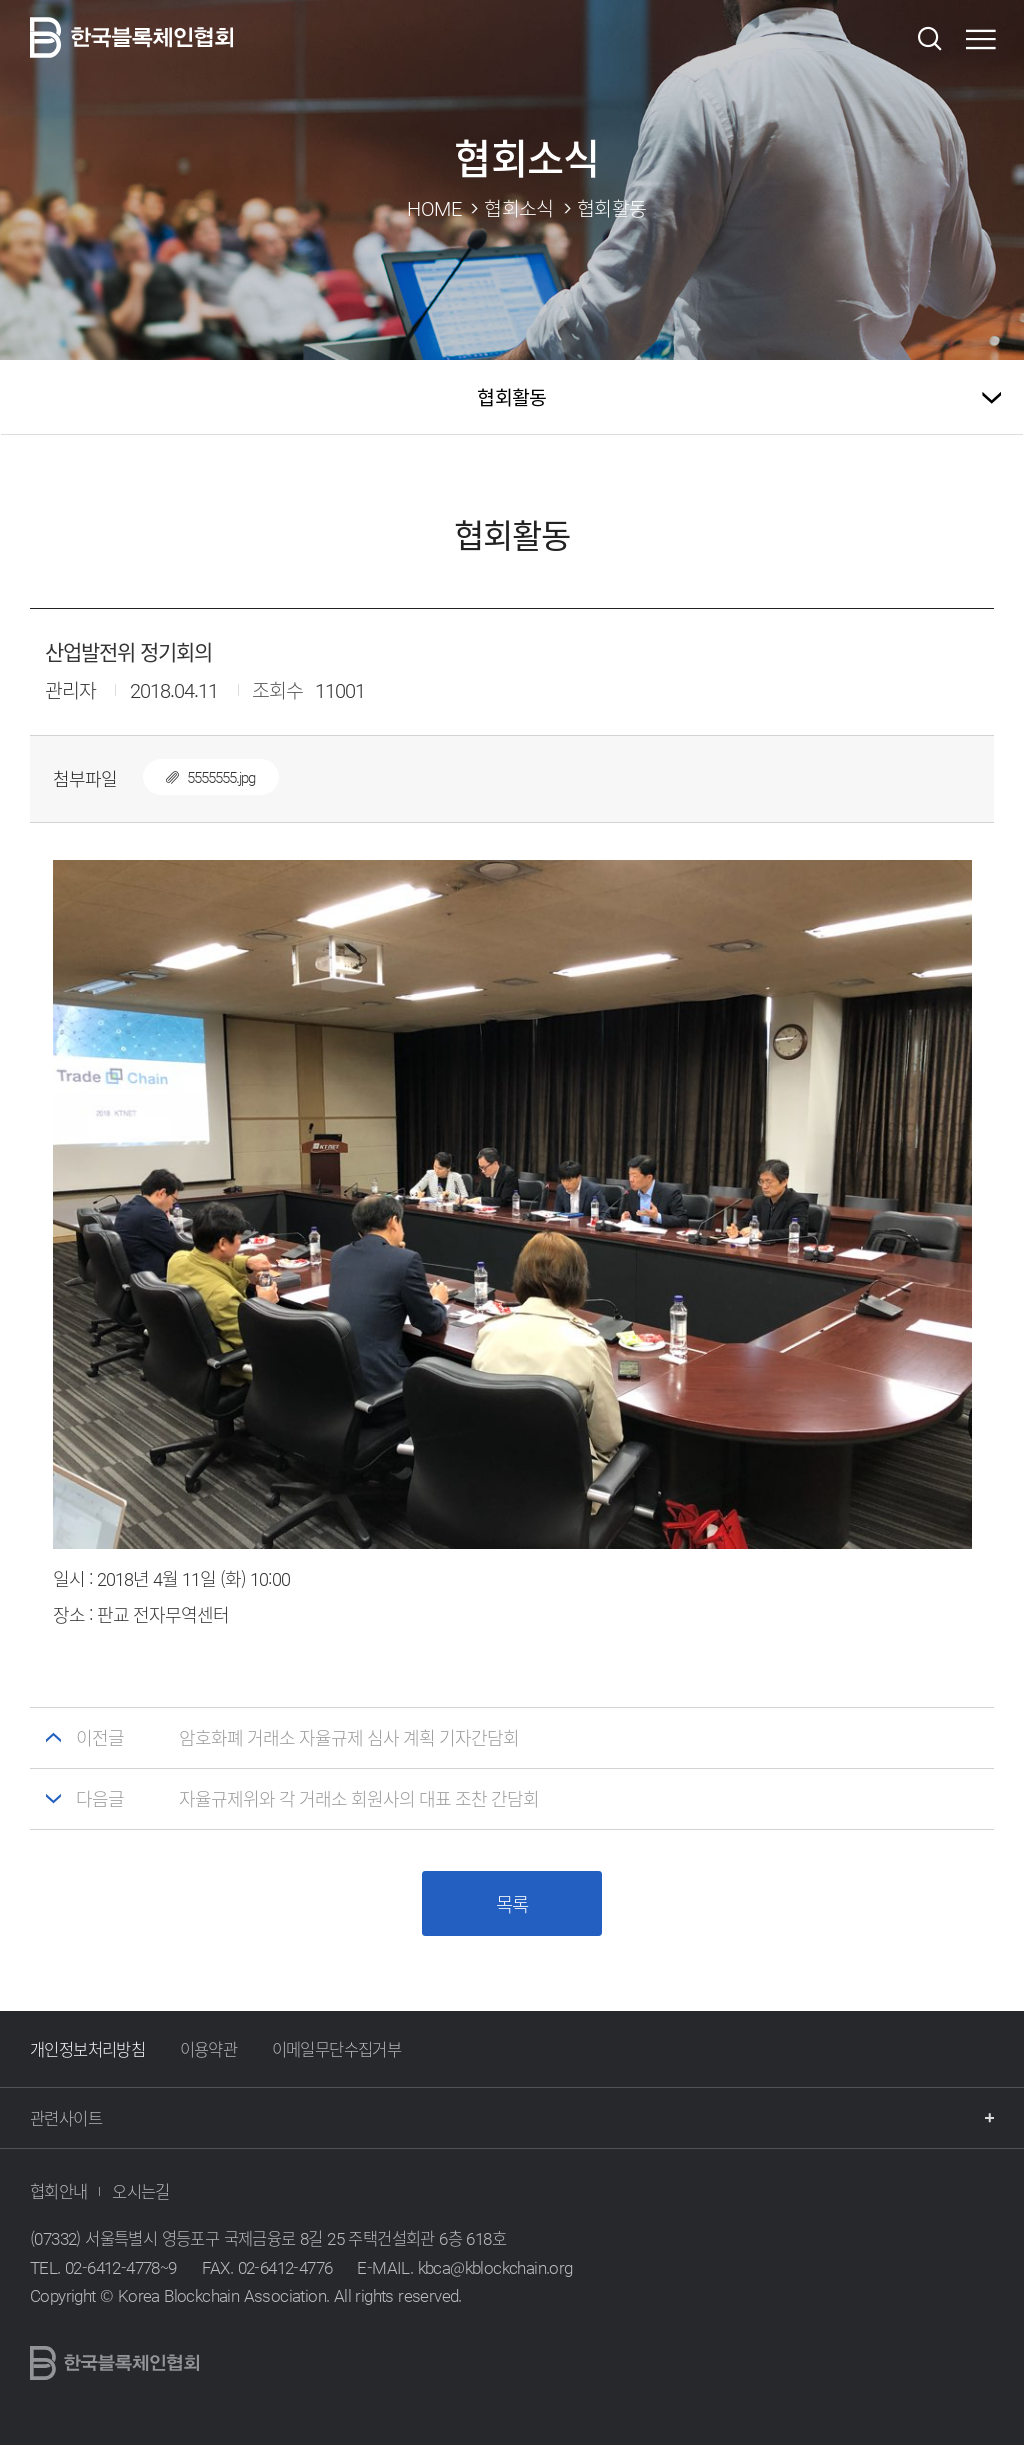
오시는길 (141, 2194)
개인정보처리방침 (87, 2052)
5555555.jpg (199, 777)
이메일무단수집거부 (337, 2052)
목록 (512, 1905)
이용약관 (209, 2052)
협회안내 (59, 2194)
